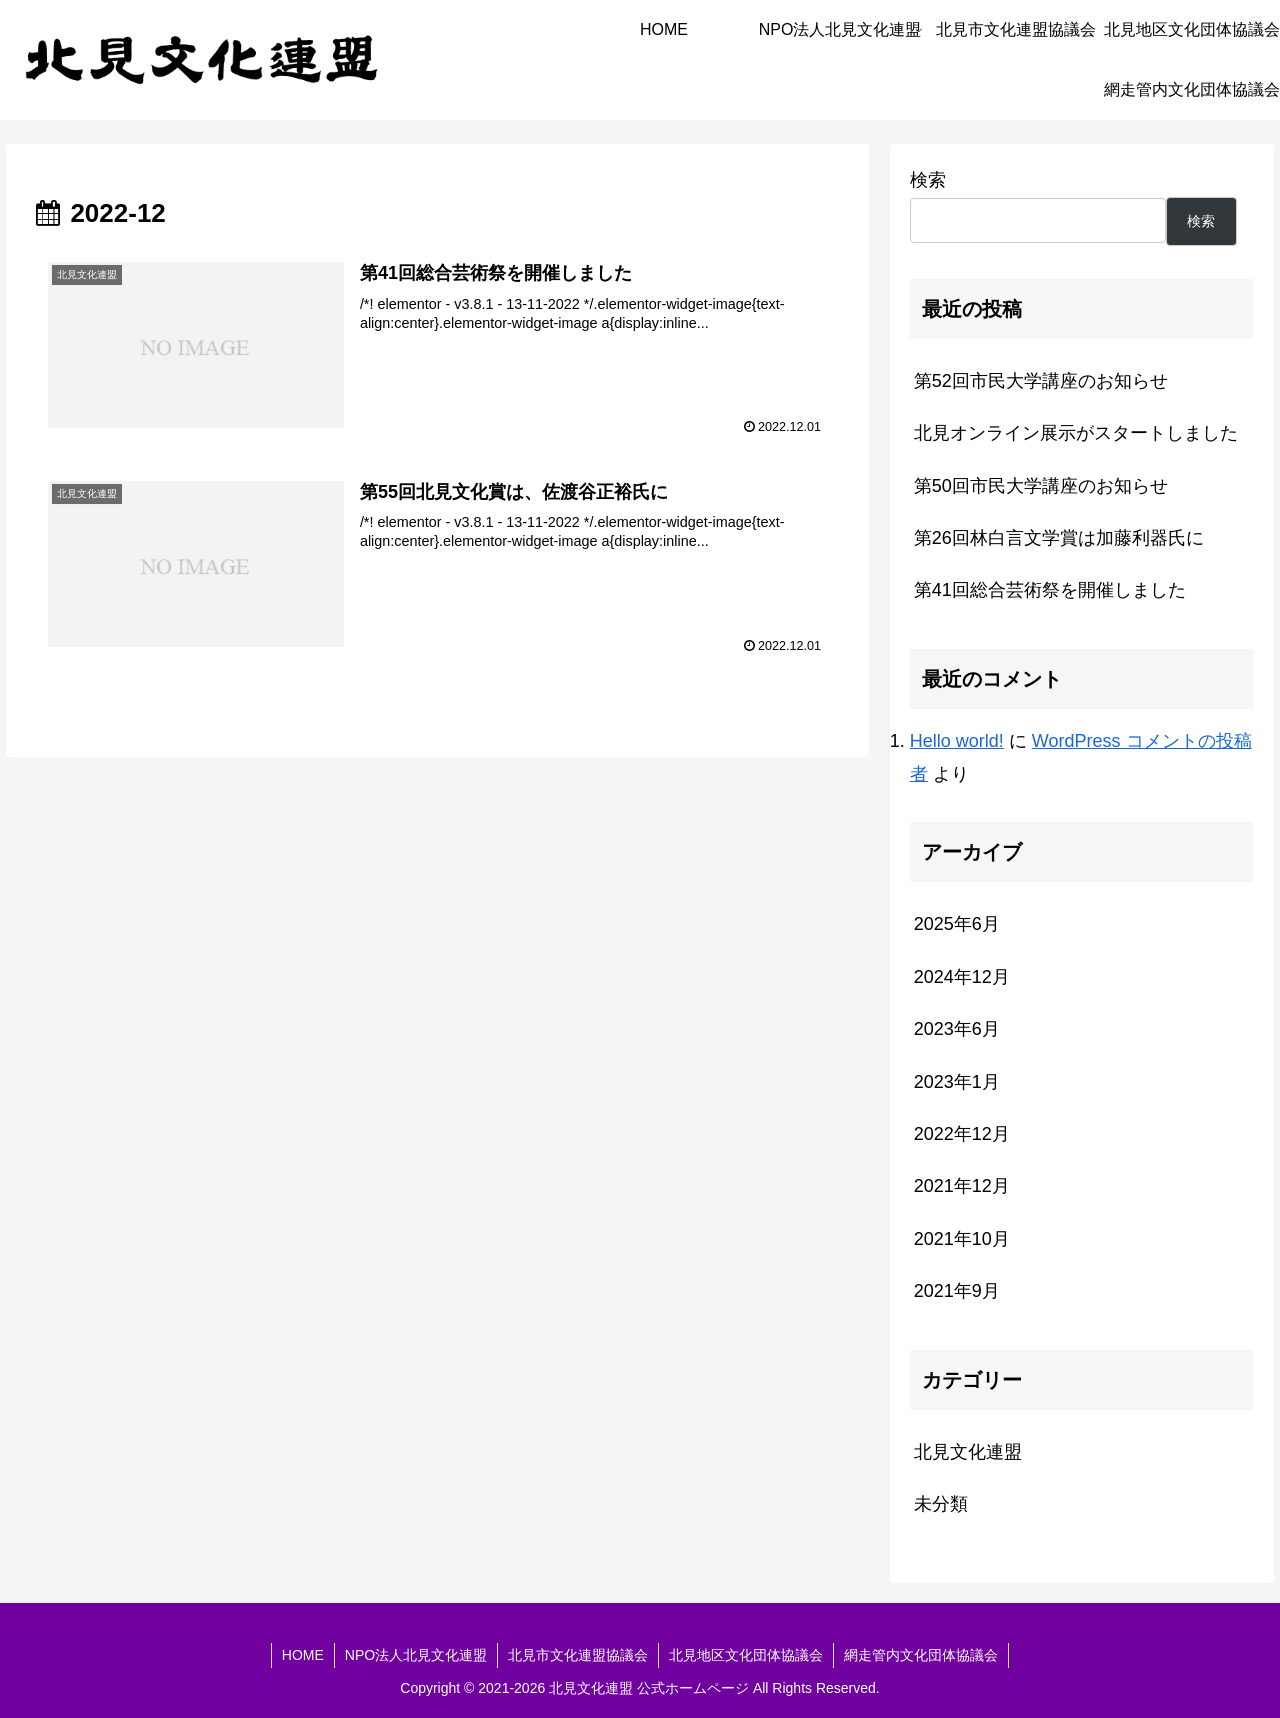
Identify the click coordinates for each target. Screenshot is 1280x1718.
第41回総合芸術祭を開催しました (1050, 590)
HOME (303, 1655)
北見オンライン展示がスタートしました (1076, 433)
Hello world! (957, 741)
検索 (928, 180)
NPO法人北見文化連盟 (416, 1655)
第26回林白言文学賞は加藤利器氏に (1059, 538)
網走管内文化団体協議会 (921, 1655)
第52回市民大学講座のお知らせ (1041, 381)
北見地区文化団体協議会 (746, 1655)
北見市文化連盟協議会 (578, 1655)
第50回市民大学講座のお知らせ (1041, 486)
